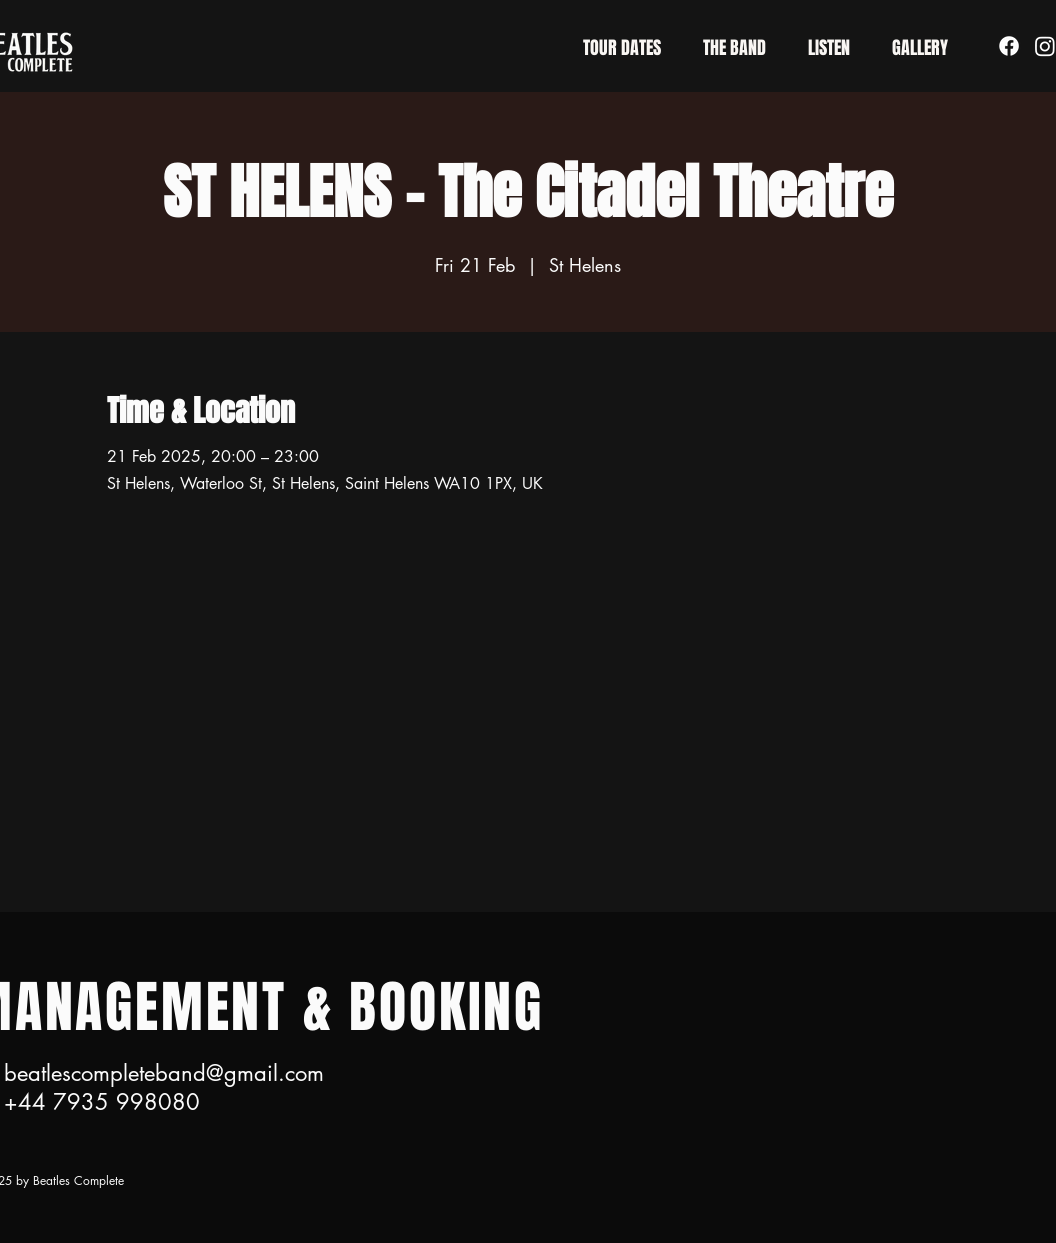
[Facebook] (1009, 46)
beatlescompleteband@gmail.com (164, 1073)
